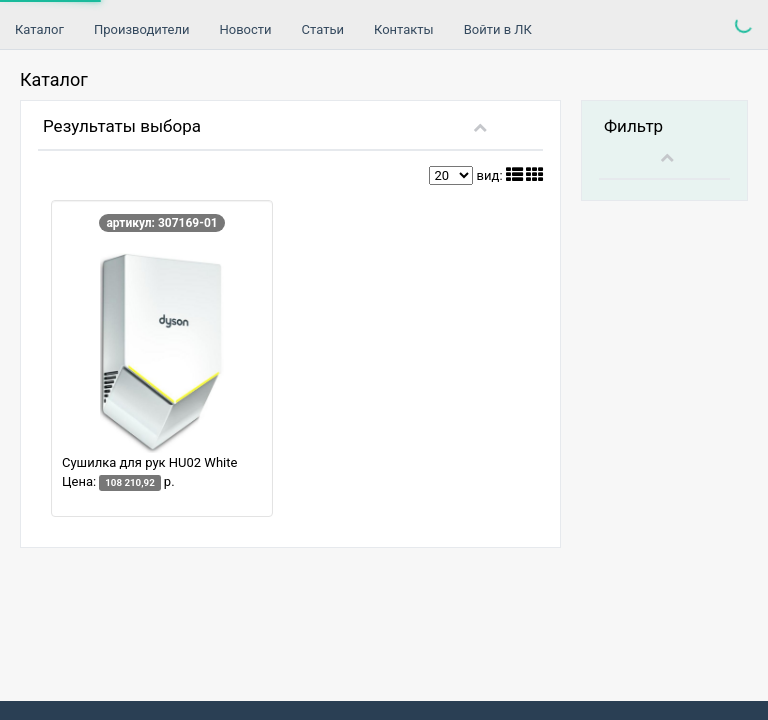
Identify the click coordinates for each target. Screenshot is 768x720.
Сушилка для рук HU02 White (149, 462)
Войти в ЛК (498, 29)
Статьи (323, 29)
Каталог (39, 29)
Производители (142, 29)
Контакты (404, 29)
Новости (245, 29)
